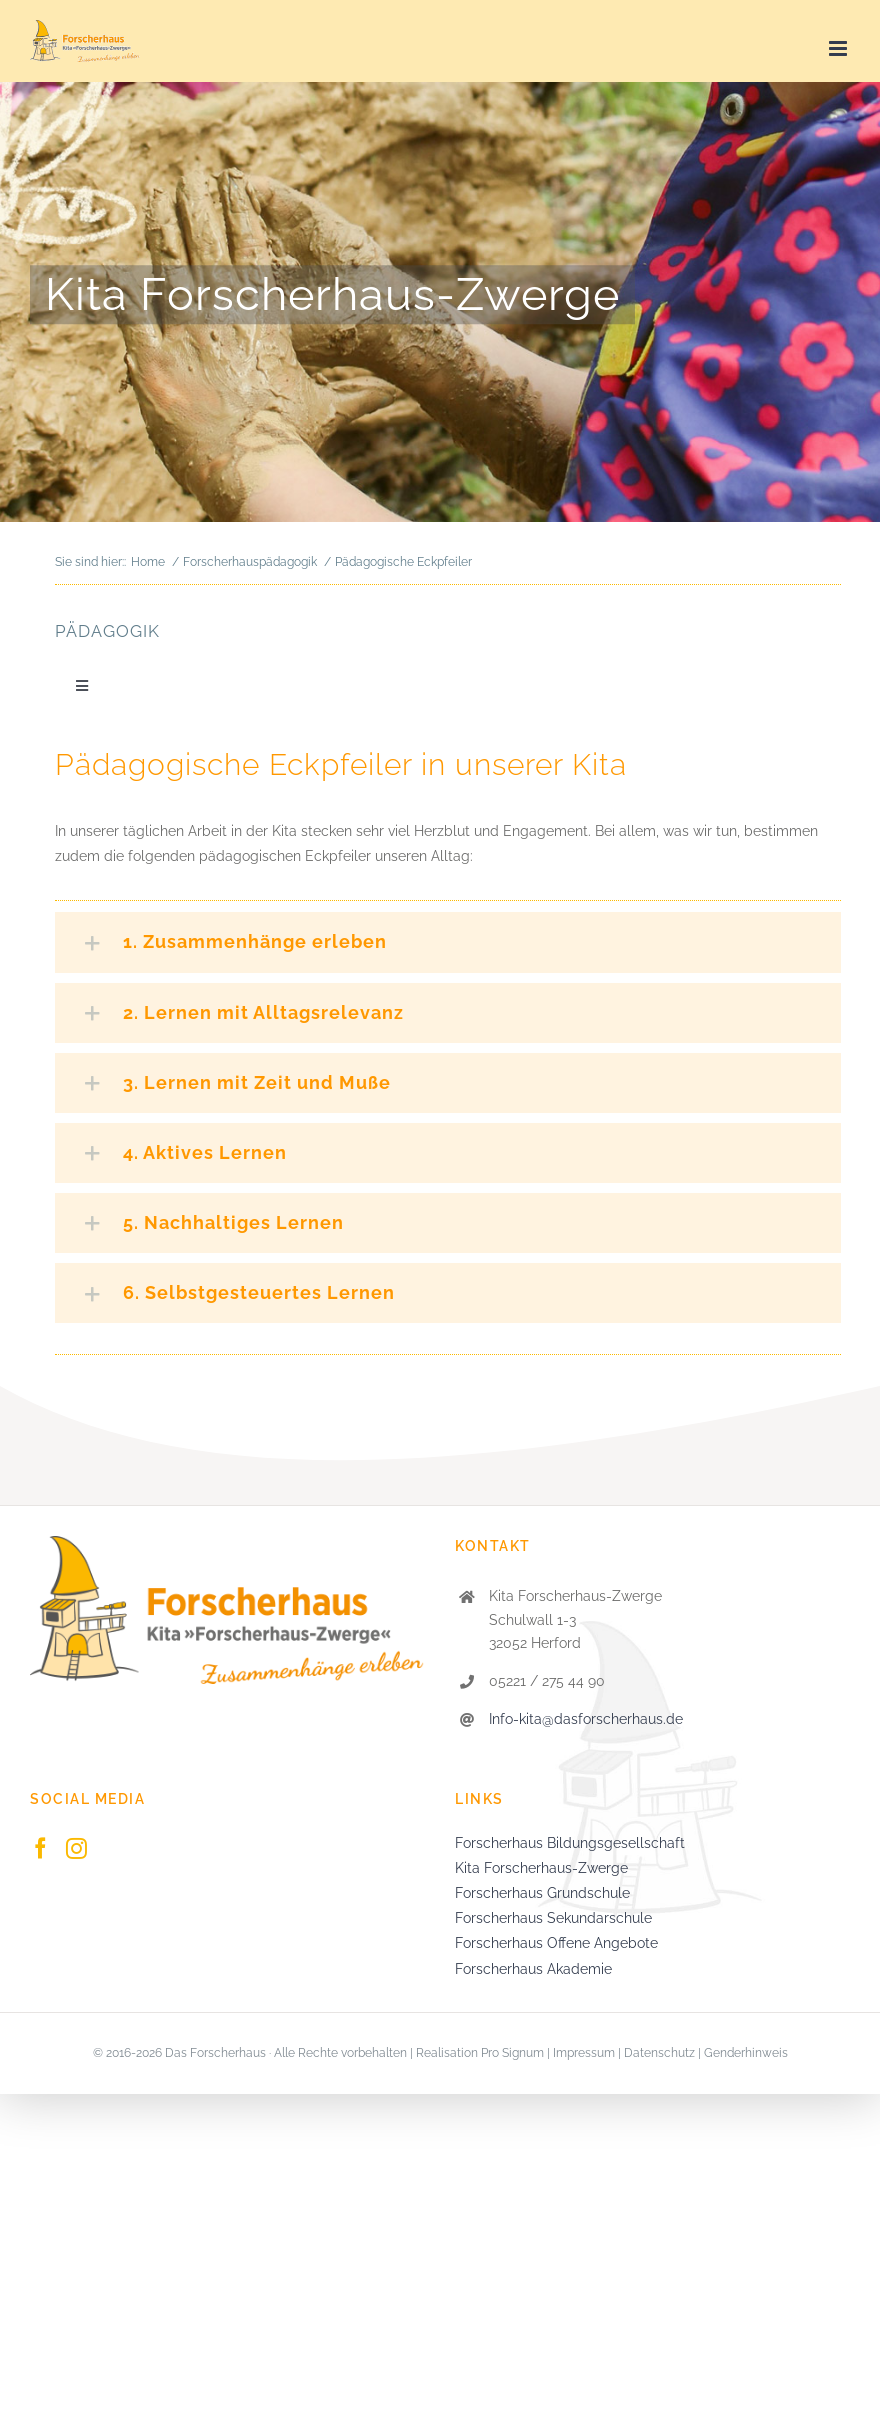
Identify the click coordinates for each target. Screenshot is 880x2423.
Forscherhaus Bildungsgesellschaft (570, 1843)
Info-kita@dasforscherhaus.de (586, 1719)
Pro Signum (512, 2053)
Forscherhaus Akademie (533, 1969)
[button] (448, 942)
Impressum (584, 2053)
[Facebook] (40, 1848)
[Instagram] (76, 1848)
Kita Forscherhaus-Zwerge (541, 1868)
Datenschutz (659, 2053)
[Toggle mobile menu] (839, 48)
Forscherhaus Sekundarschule (553, 1918)
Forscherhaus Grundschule (542, 1893)
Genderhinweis (746, 2053)
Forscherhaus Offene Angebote (556, 1943)
